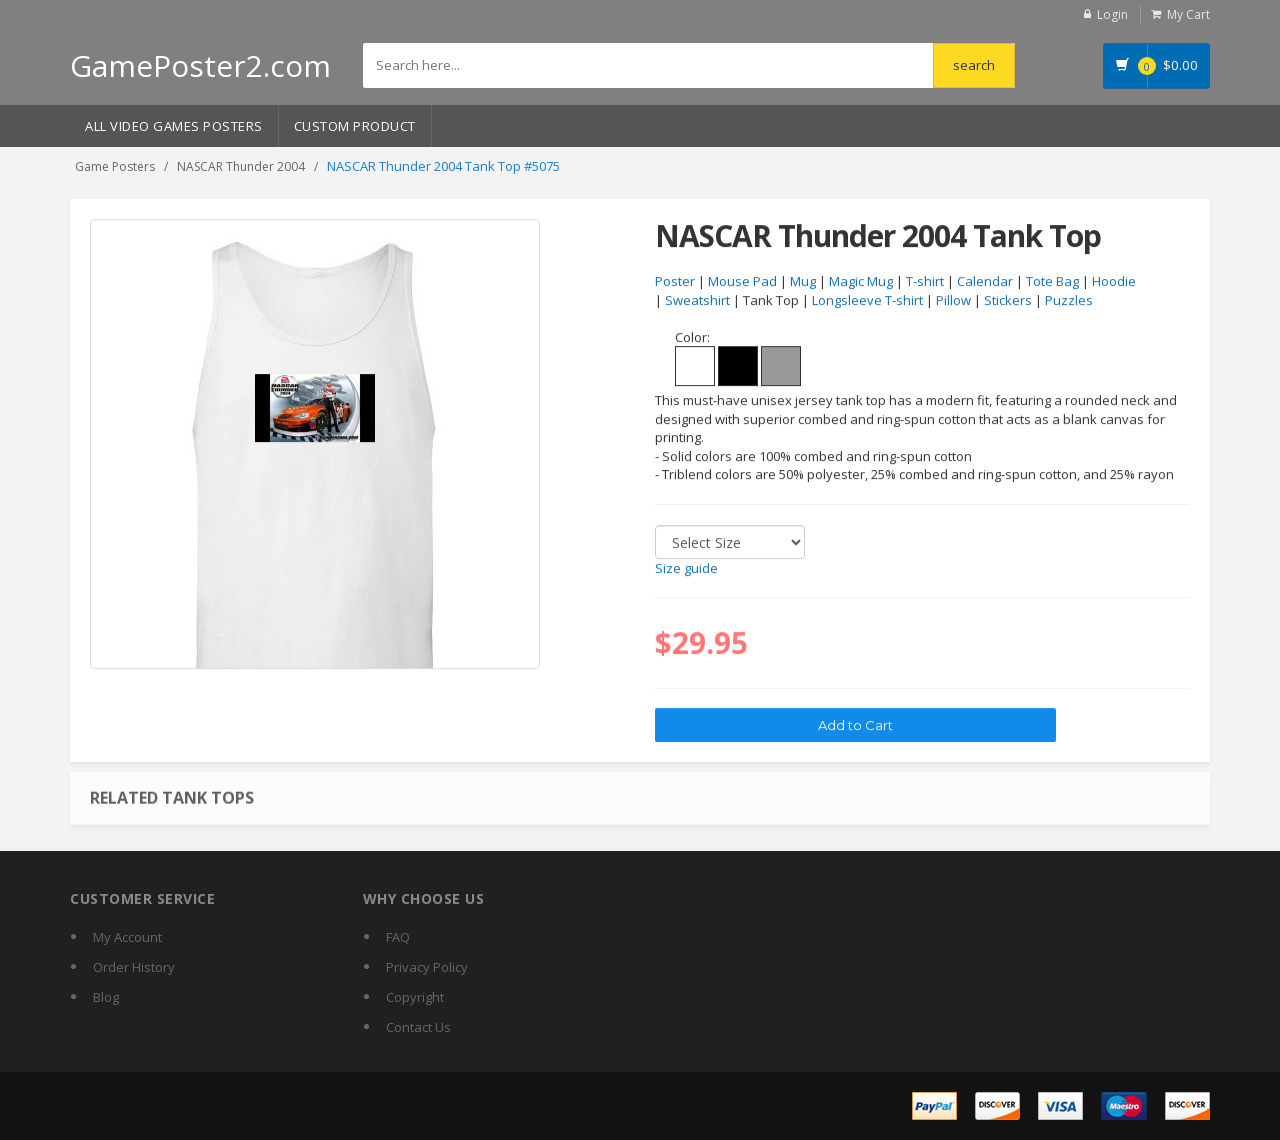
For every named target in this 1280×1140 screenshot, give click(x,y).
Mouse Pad (742, 282)
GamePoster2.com (200, 65)
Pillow (953, 301)
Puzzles (1069, 301)
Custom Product (355, 126)
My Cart (1188, 14)
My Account (127, 937)
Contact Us (418, 1027)
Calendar (985, 282)
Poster (675, 282)
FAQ (398, 937)
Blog (106, 997)
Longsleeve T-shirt (867, 301)
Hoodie (1114, 282)
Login (1112, 14)
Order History (134, 967)
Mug (803, 282)
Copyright (415, 997)
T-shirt (925, 282)
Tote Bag (1052, 282)
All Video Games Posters (174, 126)
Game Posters (115, 166)
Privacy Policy (427, 967)
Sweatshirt (697, 301)
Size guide (686, 569)
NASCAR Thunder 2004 (241, 166)
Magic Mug (861, 282)
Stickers (1008, 301)
